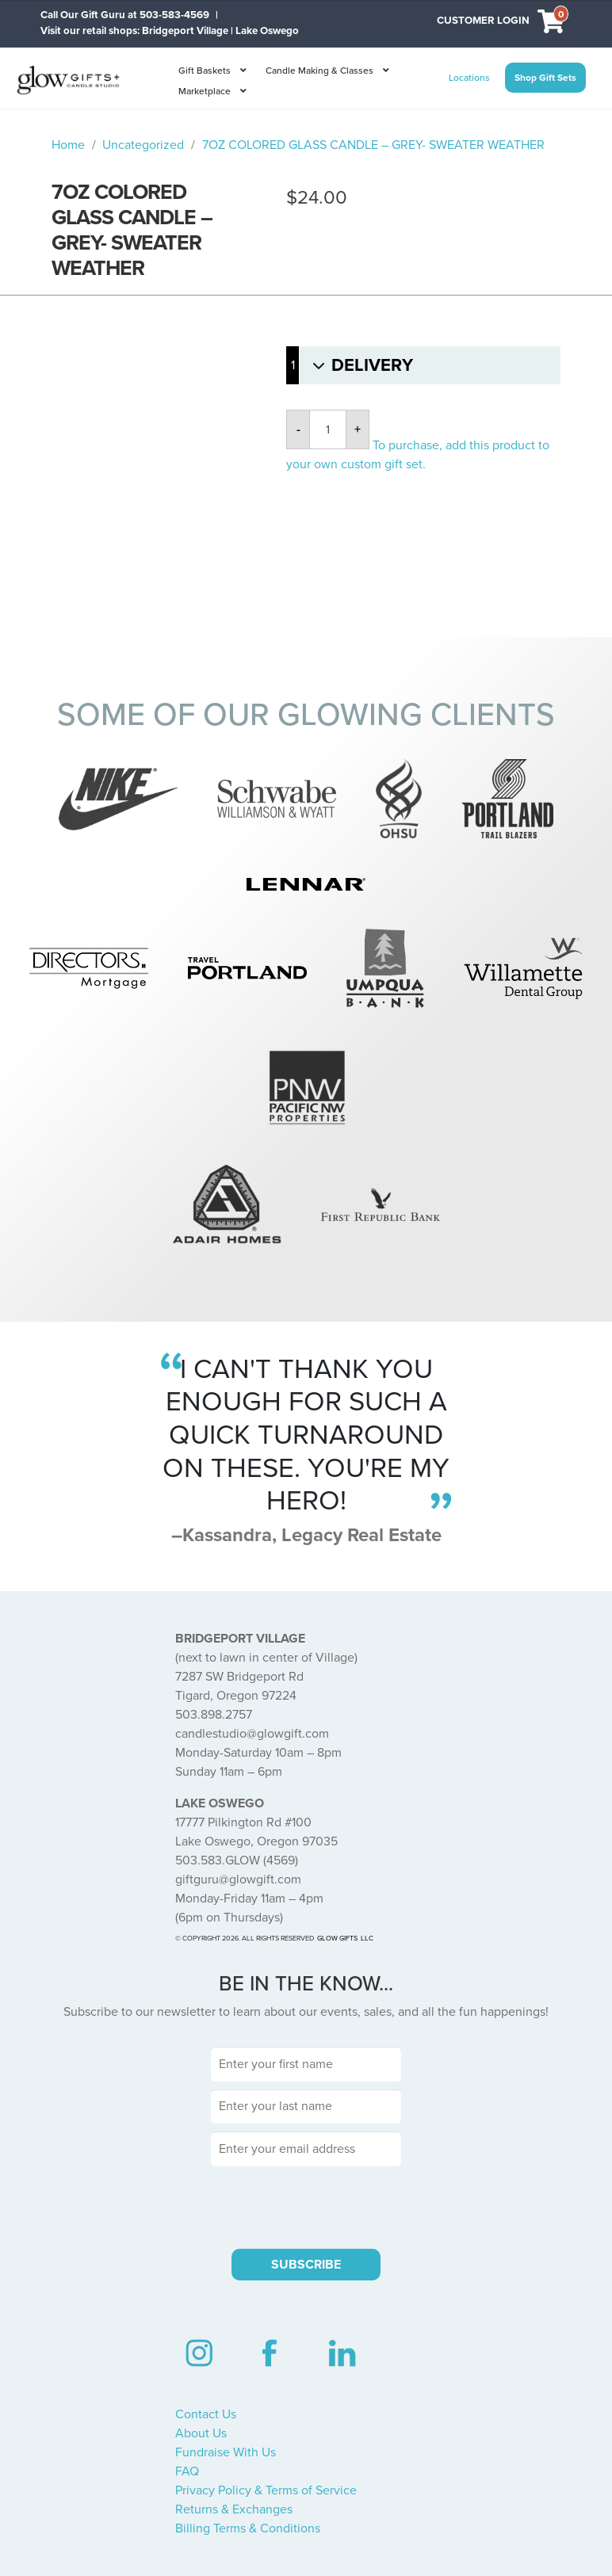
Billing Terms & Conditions (247, 2528)
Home (68, 145)
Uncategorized (143, 145)
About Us (201, 2433)
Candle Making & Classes (319, 70)
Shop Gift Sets (545, 77)
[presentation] (306, 2205)
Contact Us (205, 2414)
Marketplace (204, 91)
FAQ (187, 2471)
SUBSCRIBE (306, 2265)
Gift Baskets (204, 70)
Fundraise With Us (225, 2452)
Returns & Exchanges (234, 2509)
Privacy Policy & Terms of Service (266, 2490)
